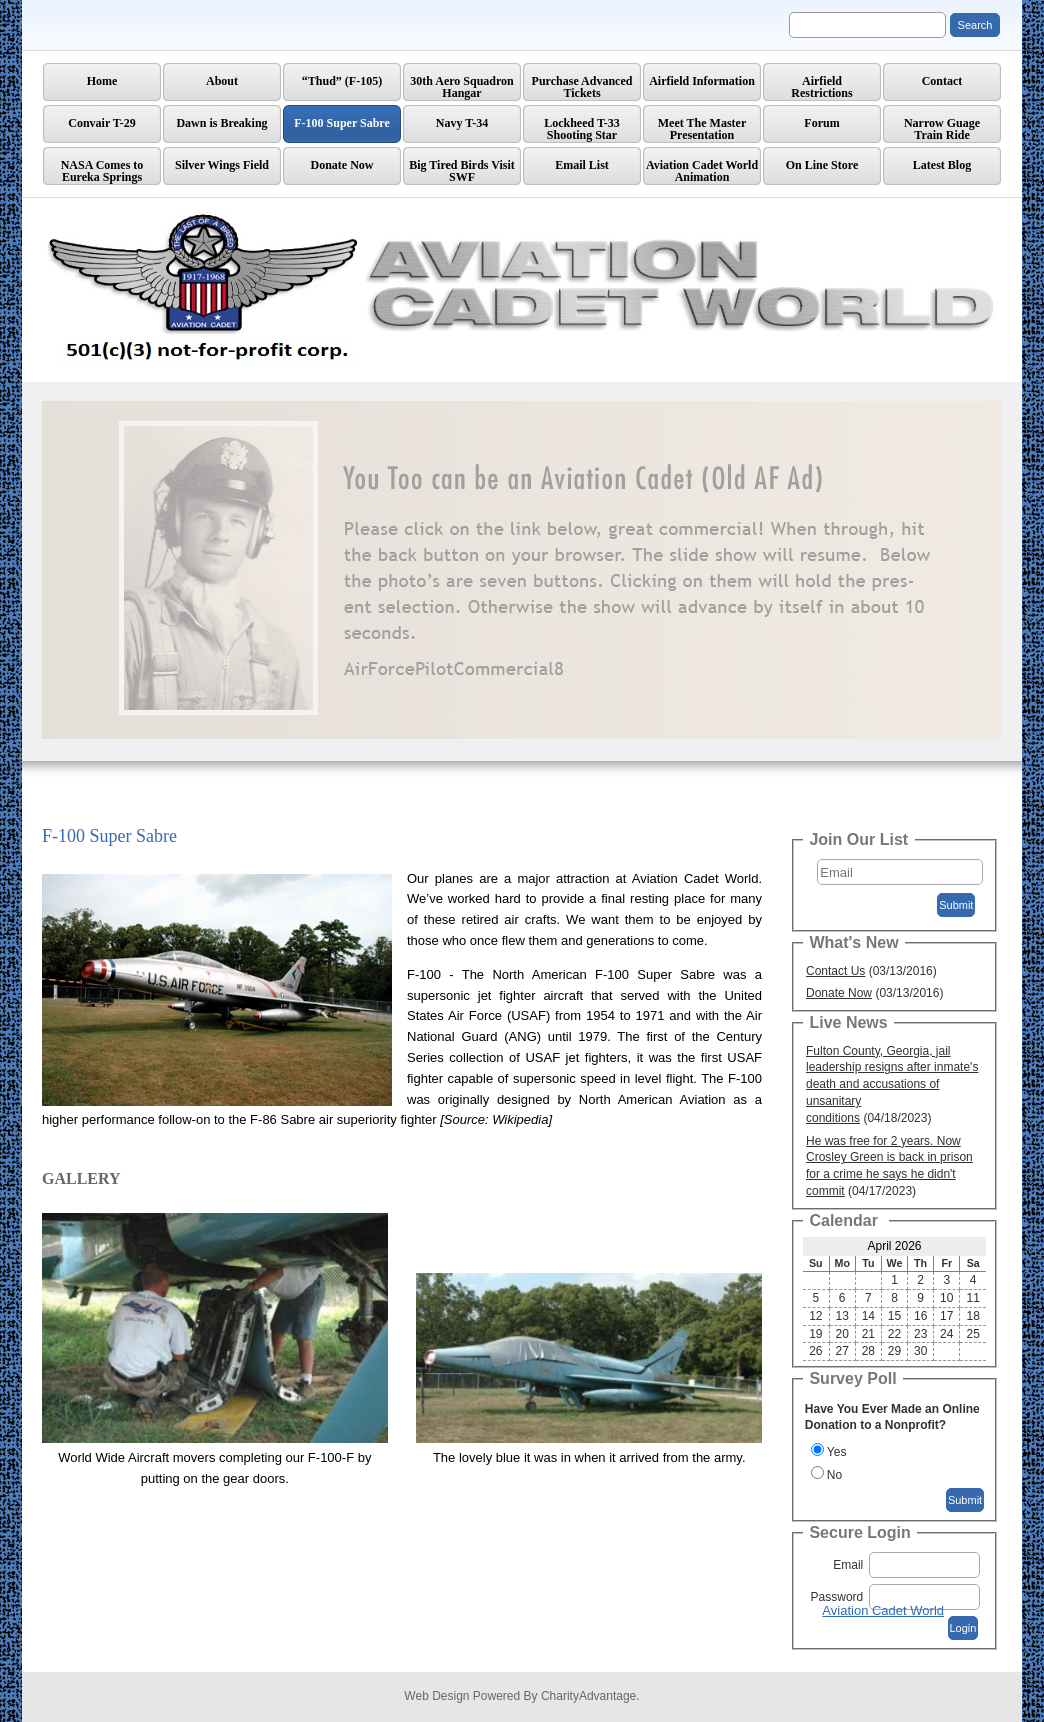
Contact (942, 81)
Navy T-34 (462, 123)
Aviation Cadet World (883, 1610)
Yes (837, 1452)
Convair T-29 (101, 123)
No (834, 1475)
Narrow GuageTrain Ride (942, 129)
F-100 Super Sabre (342, 123)
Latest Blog (942, 165)
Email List (582, 165)
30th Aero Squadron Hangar (462, 87)
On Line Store (822, 165)
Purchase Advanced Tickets (582, 87)
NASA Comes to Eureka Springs (102, 171)
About (222, 81)
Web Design (436, 1696)
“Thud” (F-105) (342, 81)
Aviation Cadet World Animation (702, 171)
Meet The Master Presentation (702, 129)
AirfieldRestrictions (821, 87)
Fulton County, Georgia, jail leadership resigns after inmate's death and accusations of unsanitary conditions (892, 1084)
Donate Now (342, 165)
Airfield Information (702, 81)
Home (102, 81)
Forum (821, 123)
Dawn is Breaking (221, 123)
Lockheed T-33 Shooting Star (582, 129)
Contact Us (835, 971)
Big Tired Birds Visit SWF (462, 171)
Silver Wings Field (222, 165)
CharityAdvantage (588, 1696)
